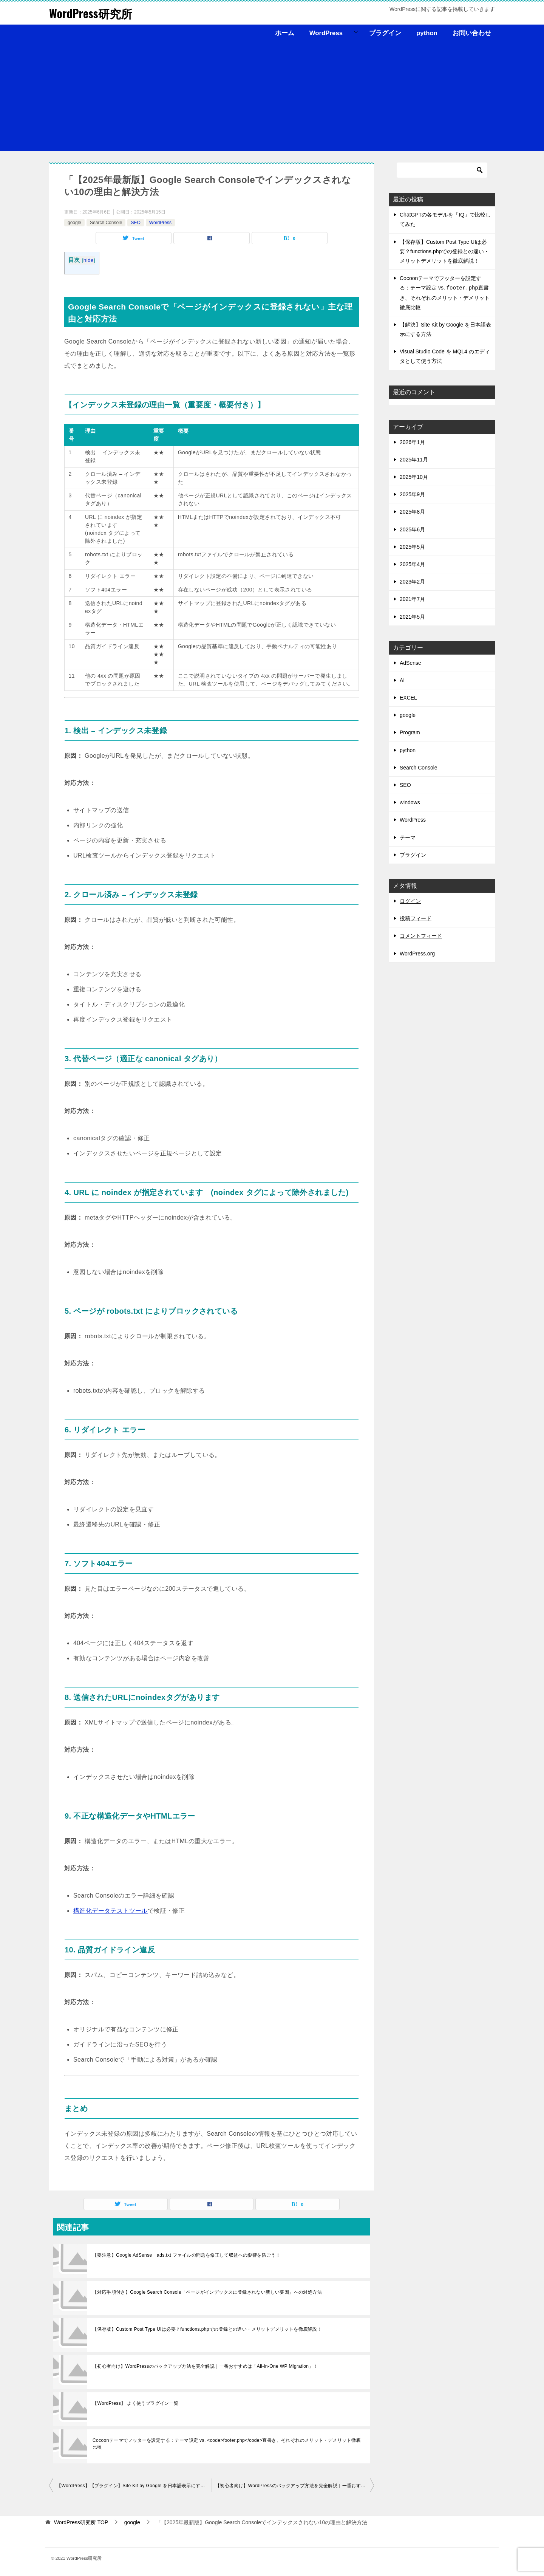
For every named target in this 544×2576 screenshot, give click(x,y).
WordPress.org (417, 954)
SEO (135, 222)
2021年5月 (412, 617)
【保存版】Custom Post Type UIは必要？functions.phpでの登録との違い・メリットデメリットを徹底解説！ (207, 2329)
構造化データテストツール (110, 1910)
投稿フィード (415, 918)
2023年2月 (412, 582)
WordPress (326, 33)
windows (410, 802)
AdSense (410, 663)
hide (88, 260)
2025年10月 (414, 477)
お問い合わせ (472, 33)
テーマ (408, 837)
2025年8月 (412, 512)
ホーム (284, 33)
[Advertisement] (272, 98)
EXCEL (408, 698)
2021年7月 (412, 599)
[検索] (442, 170)
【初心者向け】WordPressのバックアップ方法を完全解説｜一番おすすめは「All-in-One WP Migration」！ (205, 2366)
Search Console (106, 222)
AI (402, 680)
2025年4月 (412, 564)
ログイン (410, 901)
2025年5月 (412, 547)
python (426, 33)
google (74, 222)
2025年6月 (412, 529)
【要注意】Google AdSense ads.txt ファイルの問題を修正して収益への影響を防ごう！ (186, 2255)
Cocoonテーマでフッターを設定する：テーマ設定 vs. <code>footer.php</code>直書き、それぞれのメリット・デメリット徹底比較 (227, 2444)
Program (410, 732)
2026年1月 (412, 442)
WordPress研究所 (90, 13)
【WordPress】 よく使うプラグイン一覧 (136, 2403)
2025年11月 (414, 460)
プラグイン (385, 33)
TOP (81, 2522)
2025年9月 (412, 494)
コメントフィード (421, 936)
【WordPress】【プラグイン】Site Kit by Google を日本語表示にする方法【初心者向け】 (134, 2485)
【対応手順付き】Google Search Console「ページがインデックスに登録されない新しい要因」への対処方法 (207, 2292)
